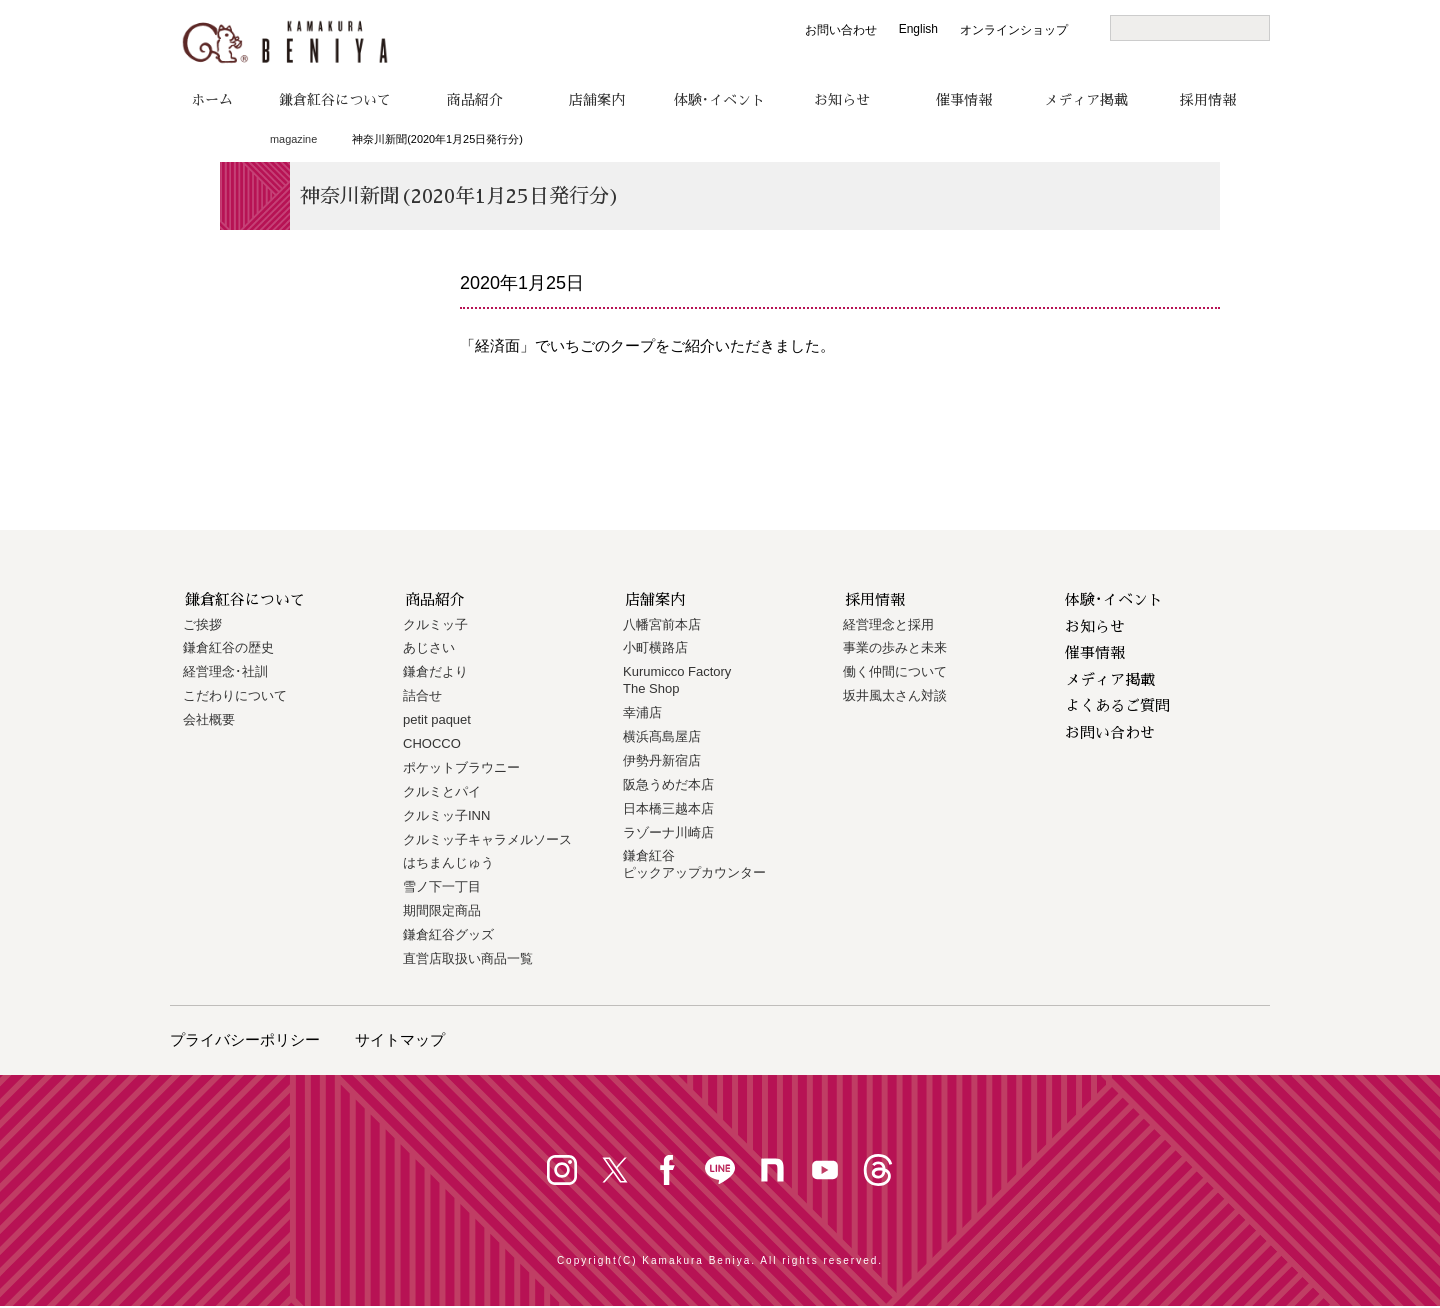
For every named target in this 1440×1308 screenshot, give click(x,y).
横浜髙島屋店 (662, 736)
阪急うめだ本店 (668, 784)
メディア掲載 (1086, 100)
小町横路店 (655, 647)
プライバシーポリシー (245, 1039)
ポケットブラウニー (461, 767)
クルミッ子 (435, 624)
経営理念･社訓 (225, 671)
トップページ (227, 140)
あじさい (429, 647)
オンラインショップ (1014, 30)
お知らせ (842, 100)
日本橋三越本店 (668, 808)
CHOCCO (432, 743)
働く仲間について (895, 671)
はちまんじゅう (448, 862)
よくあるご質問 (1117, 705)
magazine (293, 139)
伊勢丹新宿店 (662, 760)
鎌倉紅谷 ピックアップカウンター (694, 864)
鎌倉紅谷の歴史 (228, 647)
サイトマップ (400, 1039)
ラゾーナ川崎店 (668, 832)
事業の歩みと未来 (895, 647)
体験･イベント (719, 100)
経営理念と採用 (888, 624)
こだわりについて (235, 695)
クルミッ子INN (446, 815)
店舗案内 (597, 100)
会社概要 (209, 719)
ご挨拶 (202, 624)
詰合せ (422, 695)
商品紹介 (475, 100)
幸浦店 (642, 712)
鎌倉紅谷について (335, 100)
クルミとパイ (442, 791)
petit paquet (437, 719)
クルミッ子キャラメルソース (487, 839)
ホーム (212, 100)
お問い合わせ (841, 30)
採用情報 (1208, 100)
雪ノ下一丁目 (442, 886)
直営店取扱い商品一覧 (468, 958)
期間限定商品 (442, 910)
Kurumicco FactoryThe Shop (677, 680)
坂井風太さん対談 (895, 695)
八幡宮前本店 (662, 624)
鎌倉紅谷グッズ (448, 934)
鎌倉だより (435, 671)
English (918, 29)
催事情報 (964, 100)
